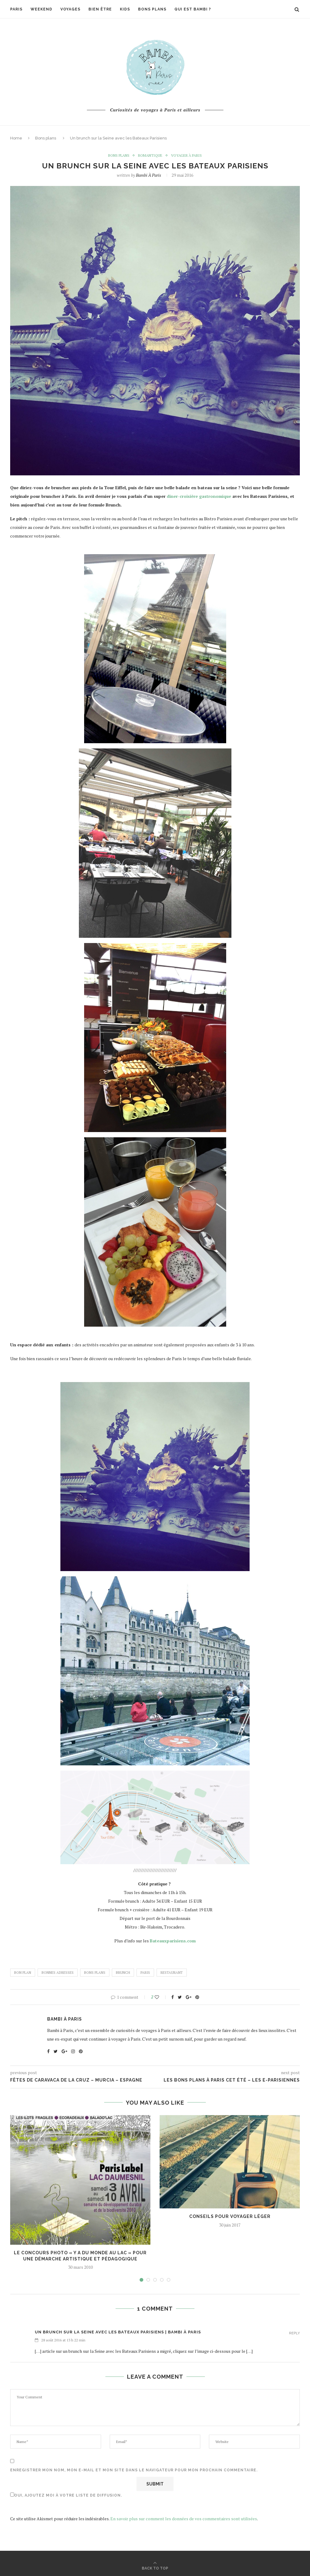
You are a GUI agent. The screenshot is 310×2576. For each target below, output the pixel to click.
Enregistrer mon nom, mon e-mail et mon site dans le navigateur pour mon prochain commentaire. (134, 2470)
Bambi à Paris (148, 175)
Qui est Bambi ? (192, 9)
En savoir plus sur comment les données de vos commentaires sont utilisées (183, 2519)
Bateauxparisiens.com (173, 1941)
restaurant (172, 1972)
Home (16, 138)
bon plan (22, 1972)
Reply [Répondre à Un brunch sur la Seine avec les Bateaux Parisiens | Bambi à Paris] (294, 2333)
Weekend (41, 9)
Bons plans (152, 9)
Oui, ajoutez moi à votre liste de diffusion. (66, 2495)
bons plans (94, 1972)
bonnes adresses (58, 1972)
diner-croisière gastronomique (199, 496)
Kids (125, 9)
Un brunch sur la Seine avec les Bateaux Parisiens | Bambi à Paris (118, 2332)
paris (145, 1972)
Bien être (100, 9)
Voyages (70, 9)
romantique (150, 155)
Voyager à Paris (186, 155)
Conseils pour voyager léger (230, 2216)
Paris (16, 9)
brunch (123, 1972)
